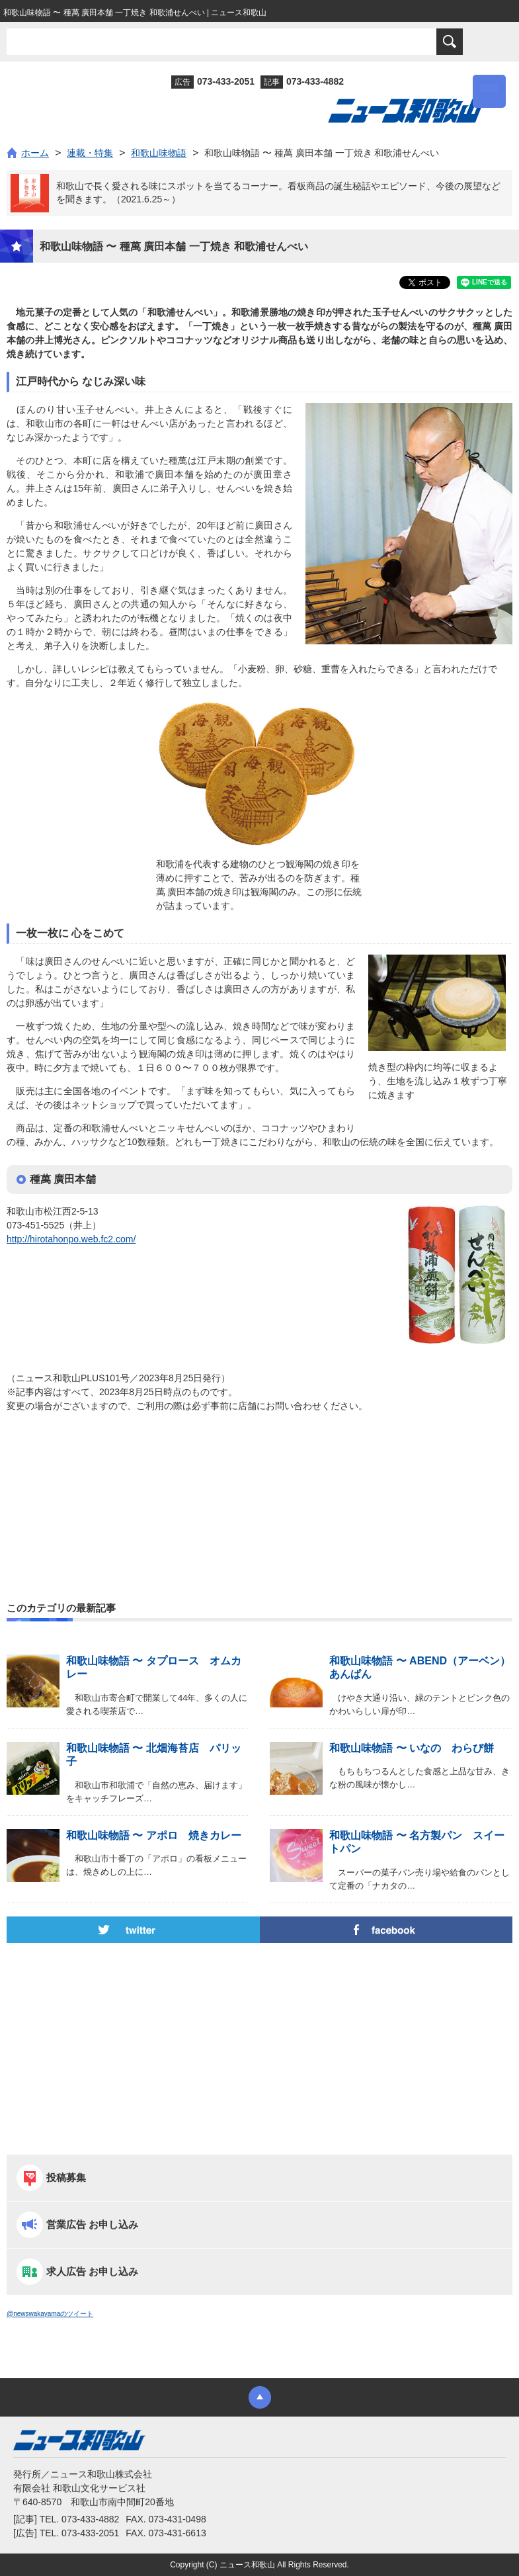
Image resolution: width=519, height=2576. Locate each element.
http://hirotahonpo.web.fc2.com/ (71, 1239)
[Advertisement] (259, 1478)
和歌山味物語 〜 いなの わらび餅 (411, 1748)
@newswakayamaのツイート (50, 2313)
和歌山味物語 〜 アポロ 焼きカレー (153, 1835)
